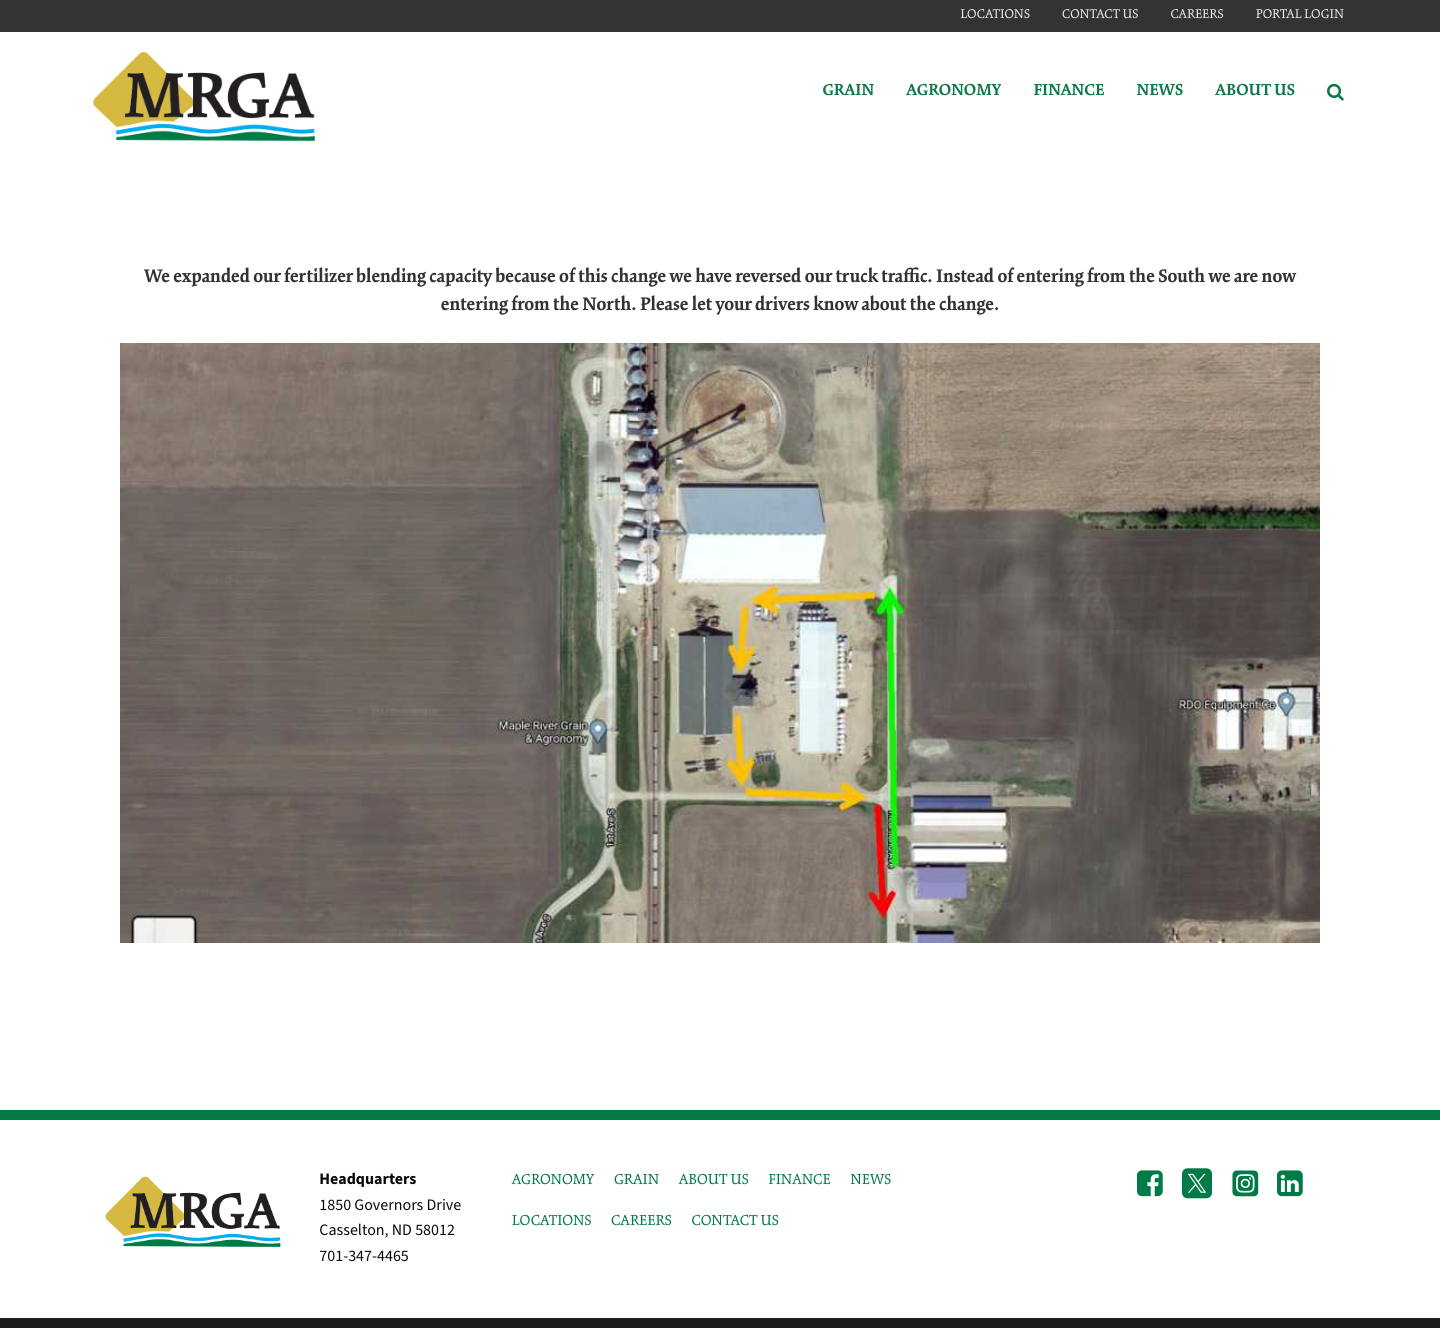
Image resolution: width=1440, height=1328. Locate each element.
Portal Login (1300, 14)
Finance (1068, 91)
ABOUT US (714, 1180)
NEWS (870, 1180)
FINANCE (799, 1180)
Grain (848, 91)
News (1159, 91)
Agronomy (953, 91)
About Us (1255, 91)
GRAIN (636, 1180)
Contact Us (1100, 14)
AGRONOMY (553, 1180)
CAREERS (641, 1221)
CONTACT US (734, 1221)
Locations (995, 14)
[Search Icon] (1335, 92)
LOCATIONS (552, 1221)
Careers (1196, 14)
